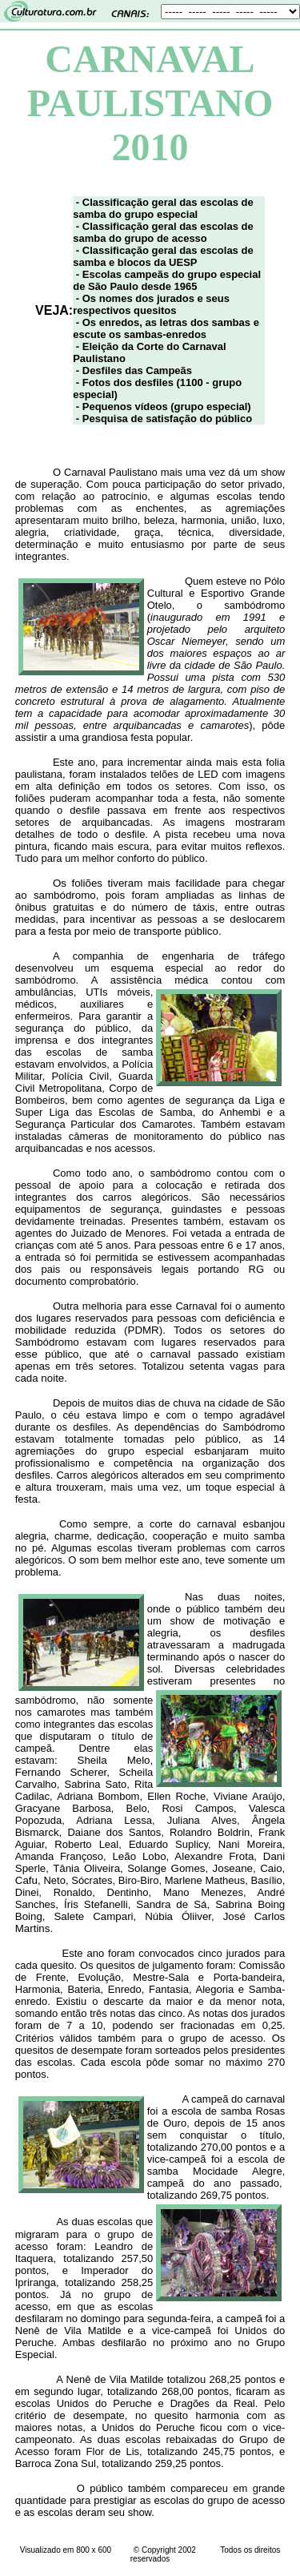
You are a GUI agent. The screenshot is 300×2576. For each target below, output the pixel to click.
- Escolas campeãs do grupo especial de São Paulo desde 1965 (167, 280)
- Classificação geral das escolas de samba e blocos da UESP (163, 256)
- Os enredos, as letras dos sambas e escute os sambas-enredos (166, 328)
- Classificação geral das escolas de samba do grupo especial (163, 208)
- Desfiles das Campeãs (134, 370)
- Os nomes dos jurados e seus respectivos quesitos (151, 304)
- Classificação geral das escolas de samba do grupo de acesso (163, 232)
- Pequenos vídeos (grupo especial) (163, 406)
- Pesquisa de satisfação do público (164, 419)
